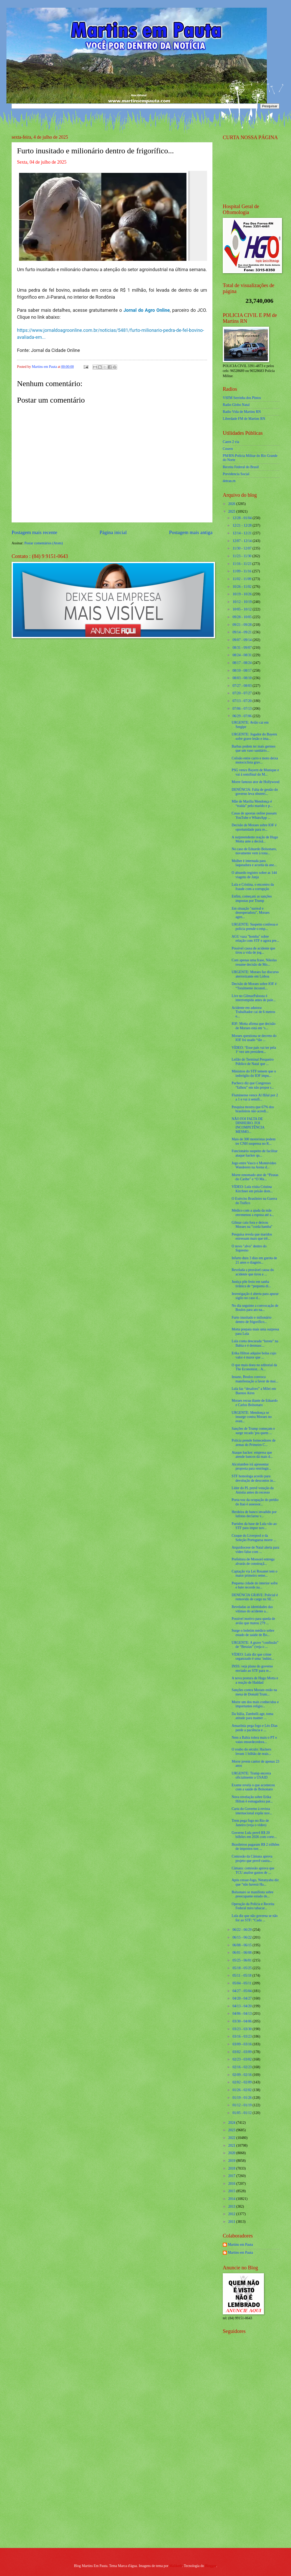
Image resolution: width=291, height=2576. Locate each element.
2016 (232, 2184)
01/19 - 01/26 (243, 2098)
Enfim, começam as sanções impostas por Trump (252, 898)
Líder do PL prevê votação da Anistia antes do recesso (252, 1490)
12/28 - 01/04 (243, 518)
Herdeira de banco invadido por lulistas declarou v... (254, 1514)
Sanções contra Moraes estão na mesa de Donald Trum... (254, 1692)
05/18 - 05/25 (243, 1968)
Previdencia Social (236, 474)
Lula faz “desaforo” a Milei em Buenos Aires (254, 1391)
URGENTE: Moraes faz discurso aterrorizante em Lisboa (255, 974)
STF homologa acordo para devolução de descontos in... (254, 1478)
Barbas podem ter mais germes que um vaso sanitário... (253, 748)
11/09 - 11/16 (242, 571)
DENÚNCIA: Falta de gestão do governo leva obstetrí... (255, 792)
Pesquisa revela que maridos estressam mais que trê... (252, 1236)
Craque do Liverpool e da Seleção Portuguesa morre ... (254, 1538)
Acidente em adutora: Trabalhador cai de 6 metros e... (253, 1012)
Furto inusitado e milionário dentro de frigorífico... (251, 1320)
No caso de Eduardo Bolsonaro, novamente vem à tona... (254, 851)
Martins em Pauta (240, 2244)
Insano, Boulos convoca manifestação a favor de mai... (255, 1379)
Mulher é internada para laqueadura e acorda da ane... (254, 863)
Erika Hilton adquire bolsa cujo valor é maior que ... (254, 1355)
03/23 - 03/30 (243, 2029)
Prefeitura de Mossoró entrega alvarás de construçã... (253, 1561)
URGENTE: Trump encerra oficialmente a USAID (251, 1775)
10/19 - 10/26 (243, 594)
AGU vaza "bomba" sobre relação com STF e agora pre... (255, 939)
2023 (232, 2130)
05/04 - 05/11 (242, 1983)
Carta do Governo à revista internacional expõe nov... (252, 1811)
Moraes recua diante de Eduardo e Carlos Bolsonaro (255, 1403)
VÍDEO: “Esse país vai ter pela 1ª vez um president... (254, 1050)
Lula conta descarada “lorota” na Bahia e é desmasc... (255, 1343)
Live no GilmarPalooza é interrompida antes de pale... (254, 998)
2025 (232, 511)
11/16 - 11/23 (242, 564)
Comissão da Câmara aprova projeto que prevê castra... (252, 1858)
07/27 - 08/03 (243, 686)
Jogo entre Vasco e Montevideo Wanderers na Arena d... (254, 1165)
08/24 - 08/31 (243, 655)
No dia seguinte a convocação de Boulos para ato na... (255, 1308)
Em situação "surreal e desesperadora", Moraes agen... (250, 913)
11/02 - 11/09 (242, 579)
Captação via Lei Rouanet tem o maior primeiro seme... (254, 1573)
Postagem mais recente (34, 532)
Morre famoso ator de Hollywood (255, 782)
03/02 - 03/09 (243, 2052)
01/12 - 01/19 (243, 2105)
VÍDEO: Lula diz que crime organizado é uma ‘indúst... (253, 1657)
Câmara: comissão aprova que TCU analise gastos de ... (253, 1870)
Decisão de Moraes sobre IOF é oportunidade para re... (254, 827)
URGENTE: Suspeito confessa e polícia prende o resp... (255, 926)
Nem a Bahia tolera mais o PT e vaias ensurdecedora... (254, 1740)
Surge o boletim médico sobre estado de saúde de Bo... (253, 1633)
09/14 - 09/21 (243, 632)
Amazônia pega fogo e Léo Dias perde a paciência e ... (254, 1728)
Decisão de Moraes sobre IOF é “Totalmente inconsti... (254, 986)
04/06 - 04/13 (243, 2013)
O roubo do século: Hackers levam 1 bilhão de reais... (251, 1751)
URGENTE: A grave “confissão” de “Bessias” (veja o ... (255, 1645)
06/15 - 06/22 (243, 1937)
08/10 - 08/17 (243, 670)
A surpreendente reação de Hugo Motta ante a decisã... (255, 839)
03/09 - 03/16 (243, 2044)
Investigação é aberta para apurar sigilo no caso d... (255, 1296)
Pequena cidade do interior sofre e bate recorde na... (255, 1585)
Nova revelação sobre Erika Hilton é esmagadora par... (252, 1799)
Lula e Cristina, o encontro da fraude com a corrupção (253, 887)
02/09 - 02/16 (243, 2075)
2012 (232, 2214)
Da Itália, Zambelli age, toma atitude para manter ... (252, 1716)
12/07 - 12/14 (243, 541)
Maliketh (175, 2566)
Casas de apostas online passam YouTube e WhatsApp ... (254, 815)
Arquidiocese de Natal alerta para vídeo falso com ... (255, 1549)
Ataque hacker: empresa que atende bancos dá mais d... (252, 1455)
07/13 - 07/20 (243, 701)
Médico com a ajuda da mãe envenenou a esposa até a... (253, 1213)
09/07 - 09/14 (243, 640)
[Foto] (112, 216)
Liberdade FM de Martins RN (244, 419)
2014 (232, 2199)
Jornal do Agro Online (146, 310)
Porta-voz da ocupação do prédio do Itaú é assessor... (255, 1502)
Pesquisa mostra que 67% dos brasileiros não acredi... (253, 1109)
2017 (232, 2176)
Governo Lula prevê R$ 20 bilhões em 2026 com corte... (254, 1835)
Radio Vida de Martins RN (242, 412)
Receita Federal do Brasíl (241, 467)
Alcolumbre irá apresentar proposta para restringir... (251, 1466)
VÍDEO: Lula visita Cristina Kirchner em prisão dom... (252, 1189)
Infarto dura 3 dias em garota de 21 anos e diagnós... (254, 1260)
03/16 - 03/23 (243, 2036)
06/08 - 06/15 (243, 1945)
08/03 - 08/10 (243, 678)
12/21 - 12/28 (243, 525)
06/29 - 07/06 (243, 716)
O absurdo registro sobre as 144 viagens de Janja (254, 875)
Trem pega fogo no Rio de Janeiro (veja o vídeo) (250, 1823)
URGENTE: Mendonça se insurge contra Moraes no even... (251, 1417)
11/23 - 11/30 (242, 556)
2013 (232, 2206)
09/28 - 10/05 (243, 617)
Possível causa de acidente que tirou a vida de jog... (253, 950)
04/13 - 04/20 (243, 2006)
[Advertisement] (246, 2462)
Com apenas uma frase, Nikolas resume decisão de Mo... (254, 962)
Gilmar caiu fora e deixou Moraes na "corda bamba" (252, 1225)
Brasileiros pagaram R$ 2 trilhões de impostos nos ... (255, 1847)
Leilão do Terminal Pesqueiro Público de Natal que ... (252, 1062)
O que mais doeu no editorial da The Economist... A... (254, 1367)
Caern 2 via (231, 442)
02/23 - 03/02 (243, 2059)
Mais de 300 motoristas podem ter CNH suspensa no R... (253, 1141)
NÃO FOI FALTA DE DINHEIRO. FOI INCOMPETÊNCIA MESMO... (248, 1125)
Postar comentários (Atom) (43, 543)
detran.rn (229, 481)
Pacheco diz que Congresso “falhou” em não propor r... (253, 1085)
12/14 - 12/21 (243, 533)
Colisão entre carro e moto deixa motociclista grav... (255, 760)
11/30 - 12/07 (242, 548)
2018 (232, 2168)
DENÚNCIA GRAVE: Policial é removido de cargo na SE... (255, 1597)
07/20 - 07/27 (243, 693)
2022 (232, 2138)
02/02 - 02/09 (243, 2082)
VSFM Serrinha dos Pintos (242, 398)
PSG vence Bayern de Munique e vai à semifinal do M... (255, 772)
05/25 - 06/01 (243, 1960)
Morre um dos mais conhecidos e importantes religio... (255, 1704)
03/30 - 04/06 (243, 2021)
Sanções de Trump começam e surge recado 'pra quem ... (253, 1431)
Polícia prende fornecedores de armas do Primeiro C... (253, 1442)
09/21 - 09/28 (243, 625)
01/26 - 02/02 (243, 2090)
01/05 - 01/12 (243, 2113)
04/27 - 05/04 (243, 1991)
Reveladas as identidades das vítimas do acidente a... (252, 1609)
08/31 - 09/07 (243, 648)
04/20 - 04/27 (243, 1998)
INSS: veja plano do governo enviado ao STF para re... (252, 1668)
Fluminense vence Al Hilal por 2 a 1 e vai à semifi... (255, 1097)
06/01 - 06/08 (243, 1953)
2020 (232, 2153)
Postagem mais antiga (190, 532)
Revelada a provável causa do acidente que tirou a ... (253, 1272)
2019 (232, 2161)
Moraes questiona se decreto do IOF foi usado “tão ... (254, 1038)
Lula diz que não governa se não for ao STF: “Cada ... (255, 1918)
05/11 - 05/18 (242, 1975)
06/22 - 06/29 (243, 1930)
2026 (232, 504)
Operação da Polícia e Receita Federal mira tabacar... (253, 1906)
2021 (232, 2145)
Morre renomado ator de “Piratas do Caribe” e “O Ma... (255, 1177)
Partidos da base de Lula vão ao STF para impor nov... (254, 1526)
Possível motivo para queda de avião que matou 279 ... (253, 1621)
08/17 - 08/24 (243, 663)
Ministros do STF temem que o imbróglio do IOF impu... (254, 1073)
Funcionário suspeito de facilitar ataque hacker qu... (254, 1153)
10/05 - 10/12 (243, 609)
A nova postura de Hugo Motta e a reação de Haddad (255, 1680)
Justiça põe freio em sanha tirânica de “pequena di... (251, 1284)
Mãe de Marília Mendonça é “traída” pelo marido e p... (252, 804)
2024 (232, 2123)
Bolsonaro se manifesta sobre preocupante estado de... (252, 1894)
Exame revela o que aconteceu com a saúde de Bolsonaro (253, 1787)
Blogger (210, 2566)
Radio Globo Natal (236, 405)
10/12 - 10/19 (243, 602)
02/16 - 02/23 (243, 2067)
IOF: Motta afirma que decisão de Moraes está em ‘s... (253, 1026)
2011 (232, 2222)
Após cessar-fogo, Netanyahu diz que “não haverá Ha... (255, 1882)
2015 (232, 2191)
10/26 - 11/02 (242, 587)
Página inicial (113, 532)
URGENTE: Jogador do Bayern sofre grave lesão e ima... (254, 736)
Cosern (228, 449)
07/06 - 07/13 (243, 708)
